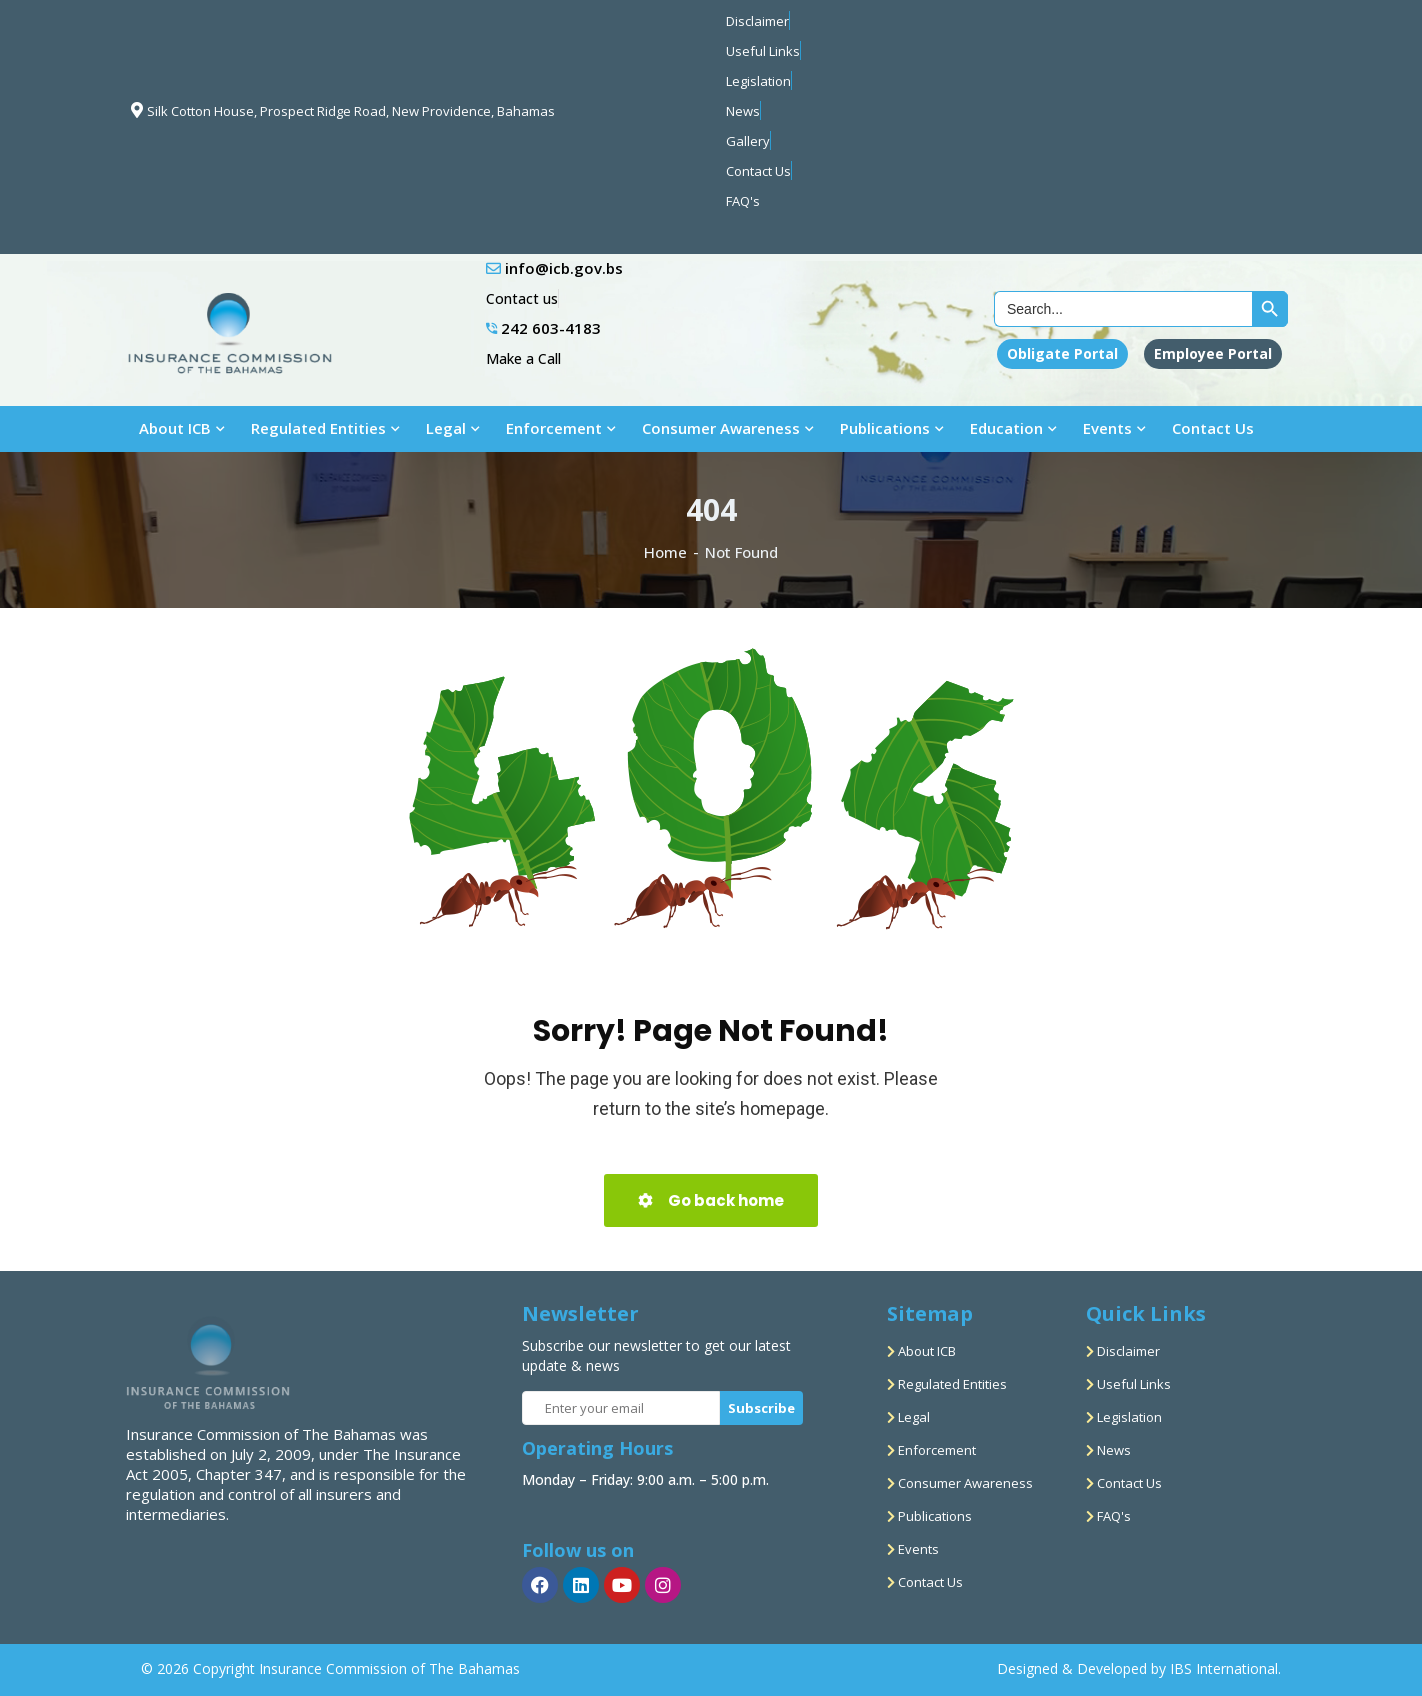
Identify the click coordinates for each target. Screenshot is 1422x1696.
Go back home (711, 1200)
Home (665, 552)
